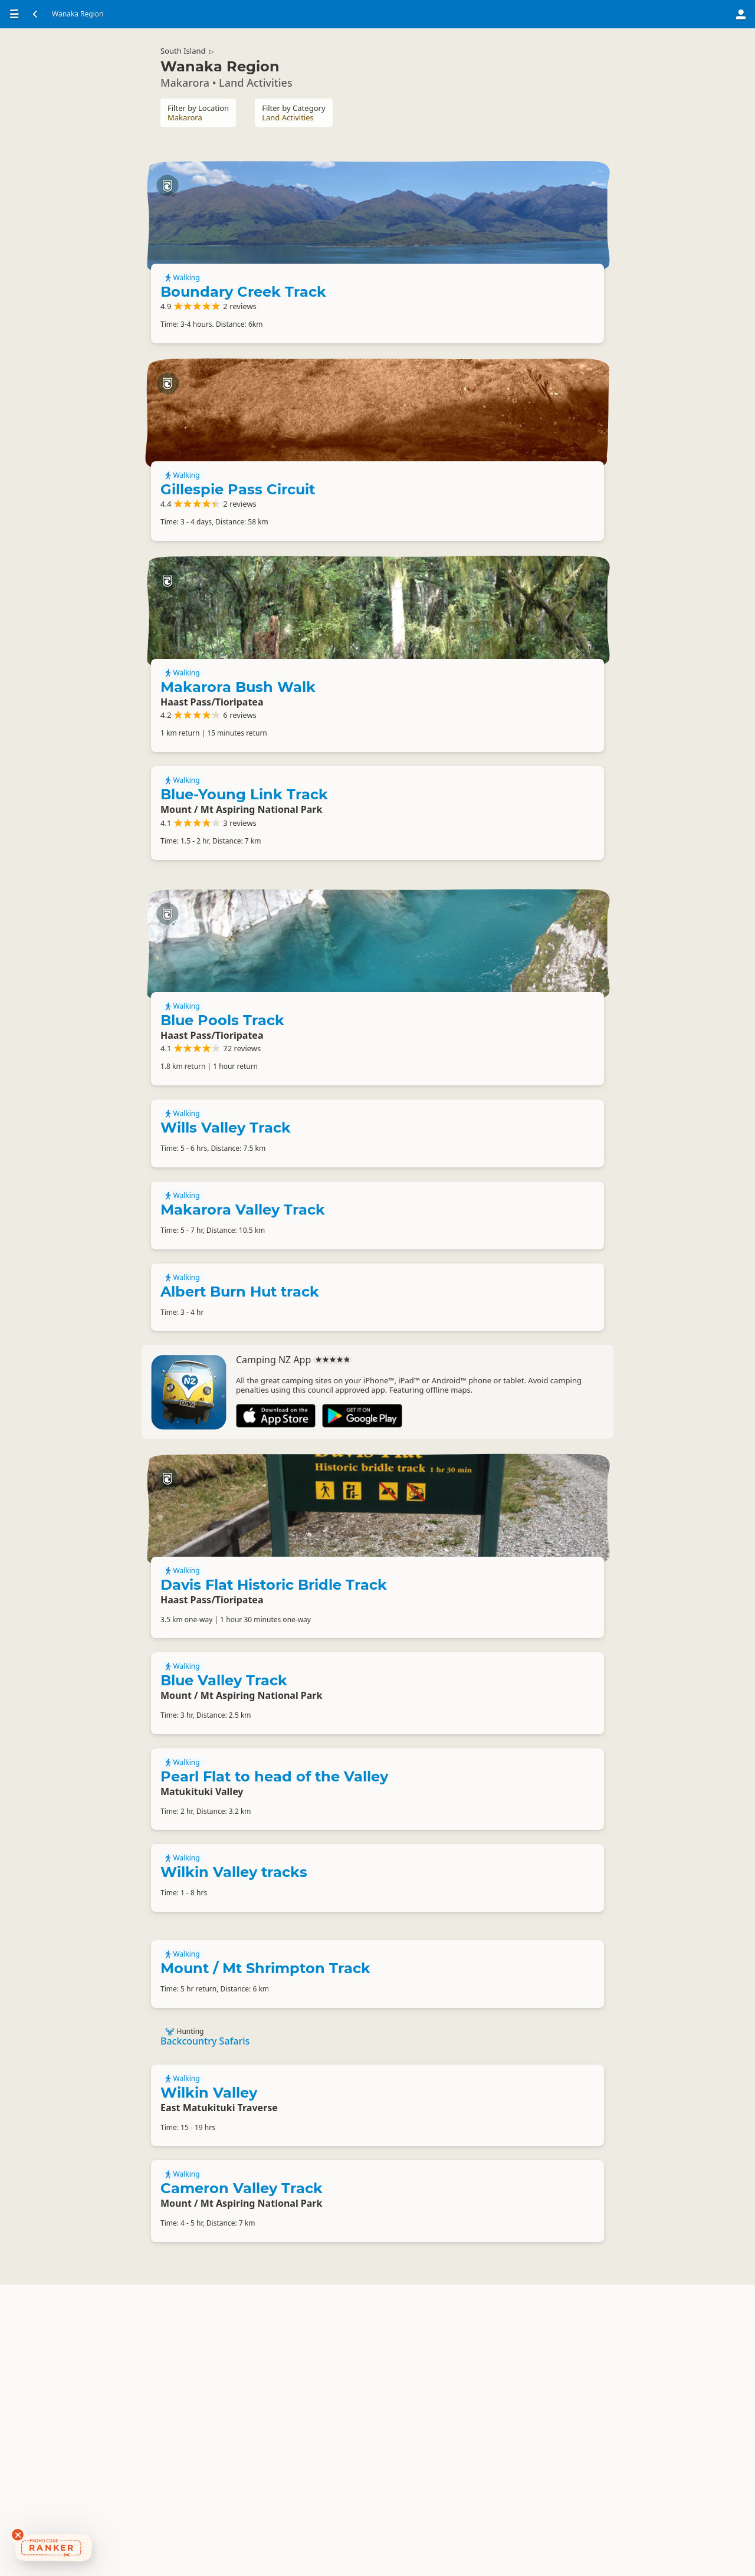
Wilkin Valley (208, 2374)
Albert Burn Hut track (239, 1490)
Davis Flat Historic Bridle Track (506, 1759)
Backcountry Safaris (205, 2318)
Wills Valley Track (225, 1317)
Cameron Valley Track (241, 2475)
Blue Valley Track (223, 1934)
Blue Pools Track (502, 1136)
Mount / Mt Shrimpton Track (265, 2240)
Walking (462, 256)
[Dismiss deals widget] (18, 2535)
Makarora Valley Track (242, 1403)
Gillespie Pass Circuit (517, 522)
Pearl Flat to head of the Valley (274, 2034)
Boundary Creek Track (484, 277)
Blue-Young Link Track (244, 941)
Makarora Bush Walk (517, 760)
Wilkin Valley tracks (233, 2135)
